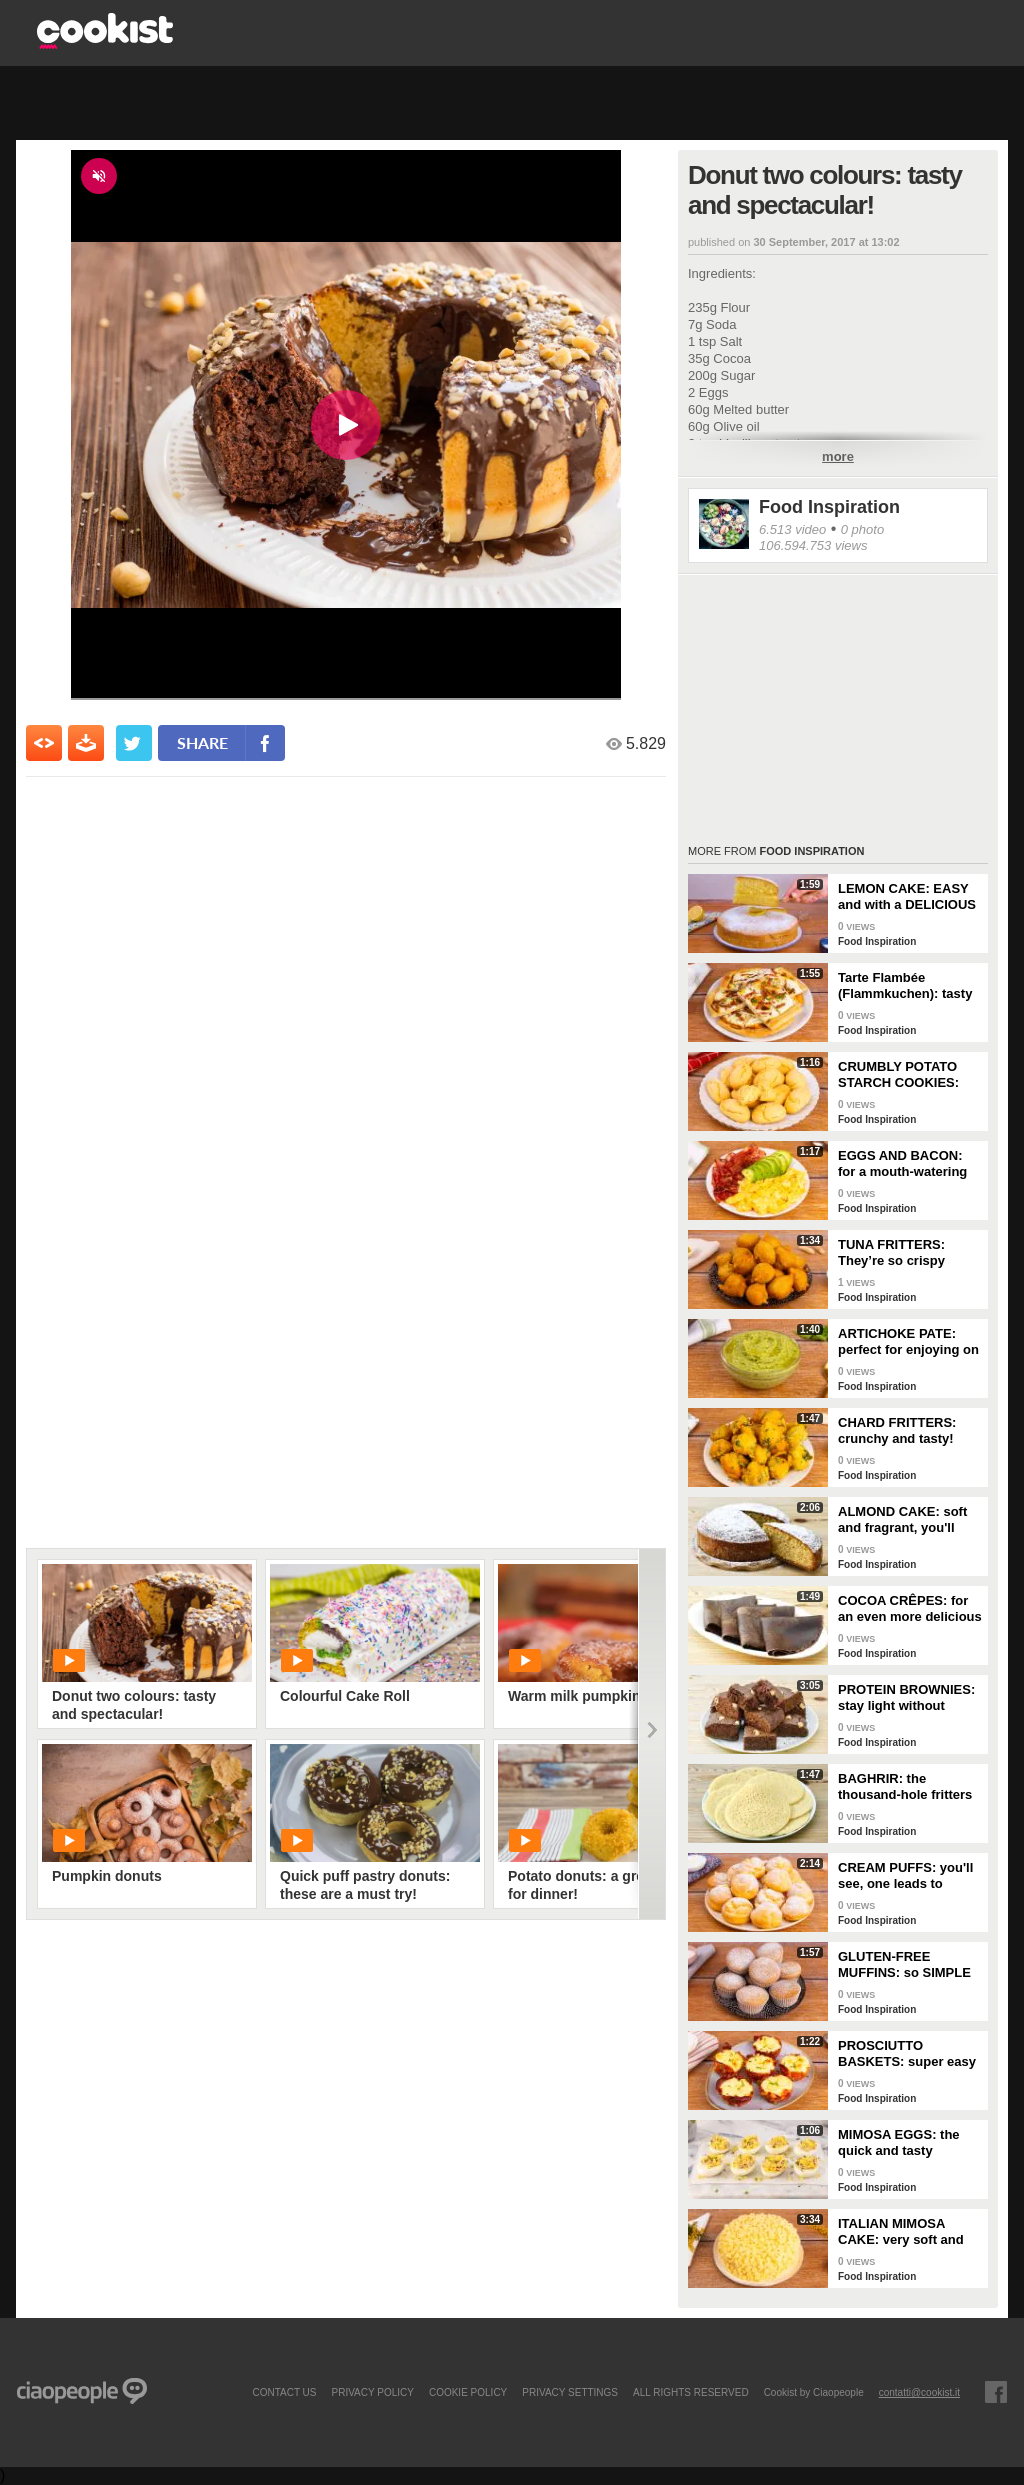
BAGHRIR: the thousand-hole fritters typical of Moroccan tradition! (905, 1787)
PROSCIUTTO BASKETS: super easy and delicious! (907, 2054)
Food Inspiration (829, 507)
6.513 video (792, 529)
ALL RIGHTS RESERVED (691, 2392)
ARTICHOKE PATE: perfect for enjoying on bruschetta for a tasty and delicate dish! (908, 1342)
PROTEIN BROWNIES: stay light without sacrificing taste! (906, 1698)
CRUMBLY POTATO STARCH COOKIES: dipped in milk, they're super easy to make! (906, 1075)
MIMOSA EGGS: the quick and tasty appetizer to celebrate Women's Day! (905, 2143)
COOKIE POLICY (468, 2392)
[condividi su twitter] (134, 743)
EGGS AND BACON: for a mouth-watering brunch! (902, 1164)
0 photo (862, 529)
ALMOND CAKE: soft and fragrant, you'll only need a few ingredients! (902, 1520)
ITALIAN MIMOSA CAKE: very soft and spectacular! (901, 2232)
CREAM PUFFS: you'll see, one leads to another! (905, 1876)
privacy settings (570, 2392)
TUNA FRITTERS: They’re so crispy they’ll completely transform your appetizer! (892, 1253)
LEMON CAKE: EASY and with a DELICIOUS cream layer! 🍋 (907, 897)
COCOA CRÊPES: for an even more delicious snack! (910, 1609)
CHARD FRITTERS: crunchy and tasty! (897, 1430)
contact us (284, 2392)
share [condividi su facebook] (202, 742)
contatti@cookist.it (919, 2392)
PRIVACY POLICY (372, 2392)
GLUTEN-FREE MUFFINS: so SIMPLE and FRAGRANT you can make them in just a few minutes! (906, 1965)
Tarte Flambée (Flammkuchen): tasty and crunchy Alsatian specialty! (905, 986)
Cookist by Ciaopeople (814, 2392)
